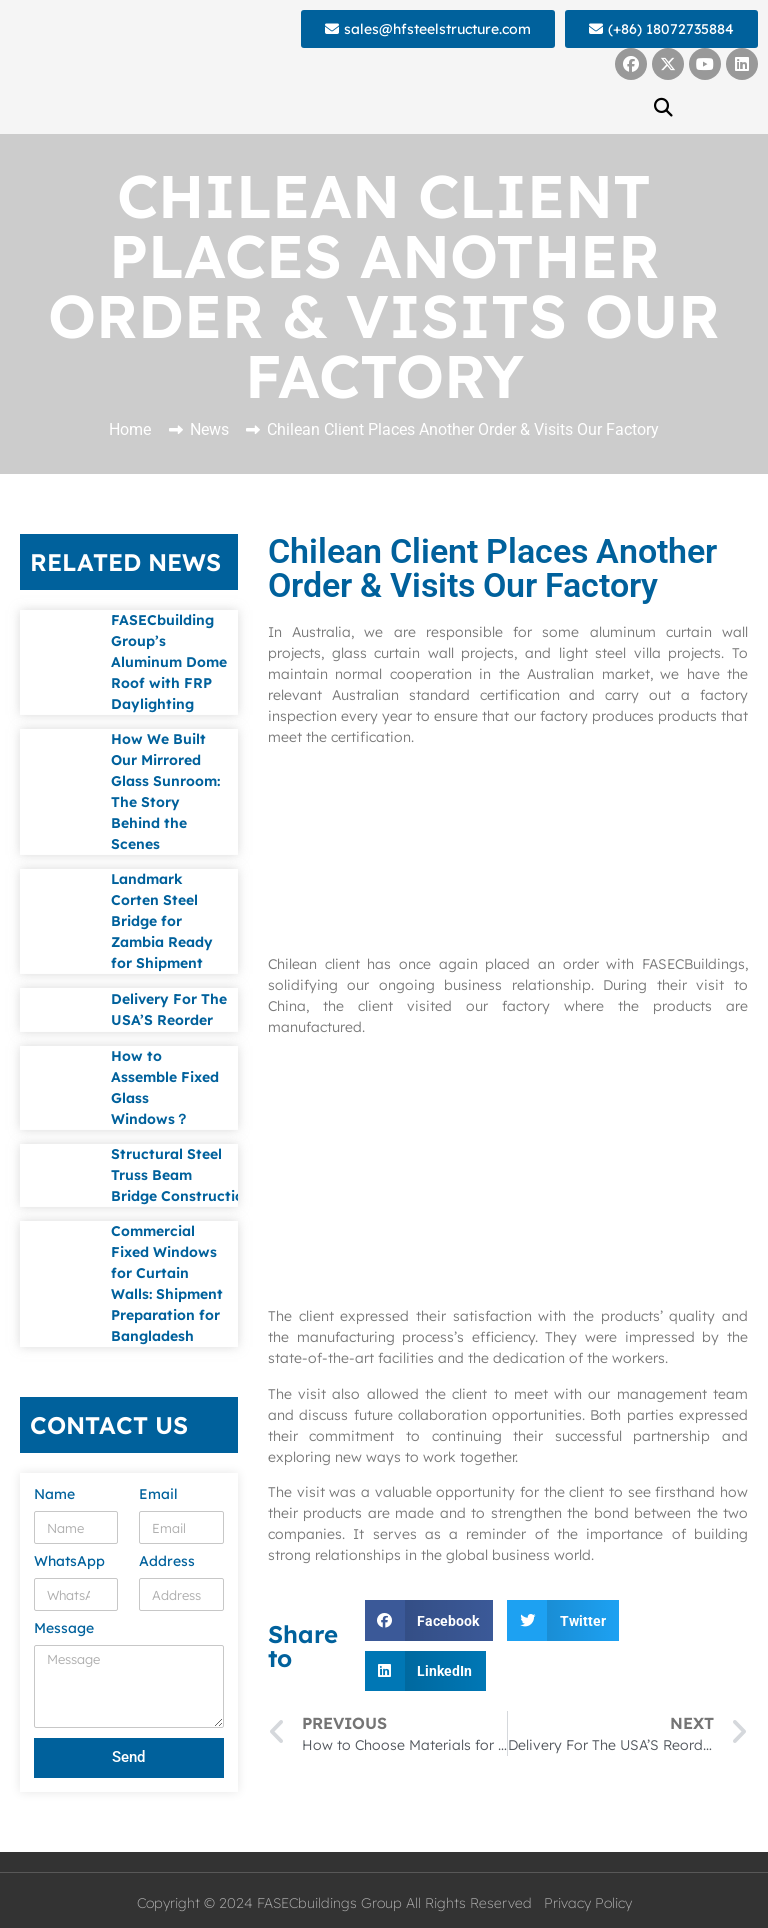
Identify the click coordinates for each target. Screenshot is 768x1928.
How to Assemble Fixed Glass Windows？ (165, 1087)
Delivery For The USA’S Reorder (169, 1009)
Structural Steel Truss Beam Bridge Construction (182, 1175)
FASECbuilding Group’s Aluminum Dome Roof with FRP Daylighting (169, 662)
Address (167, 1562)
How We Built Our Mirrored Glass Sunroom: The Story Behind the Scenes (165, 791)
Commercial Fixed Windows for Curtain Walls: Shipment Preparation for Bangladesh (167, 1283)
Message (64, 1629)
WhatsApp (69, 1562)
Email (158, 1495)
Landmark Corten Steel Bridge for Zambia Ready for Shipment (162, 921)
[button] (664, 107)
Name (54, 1495)
